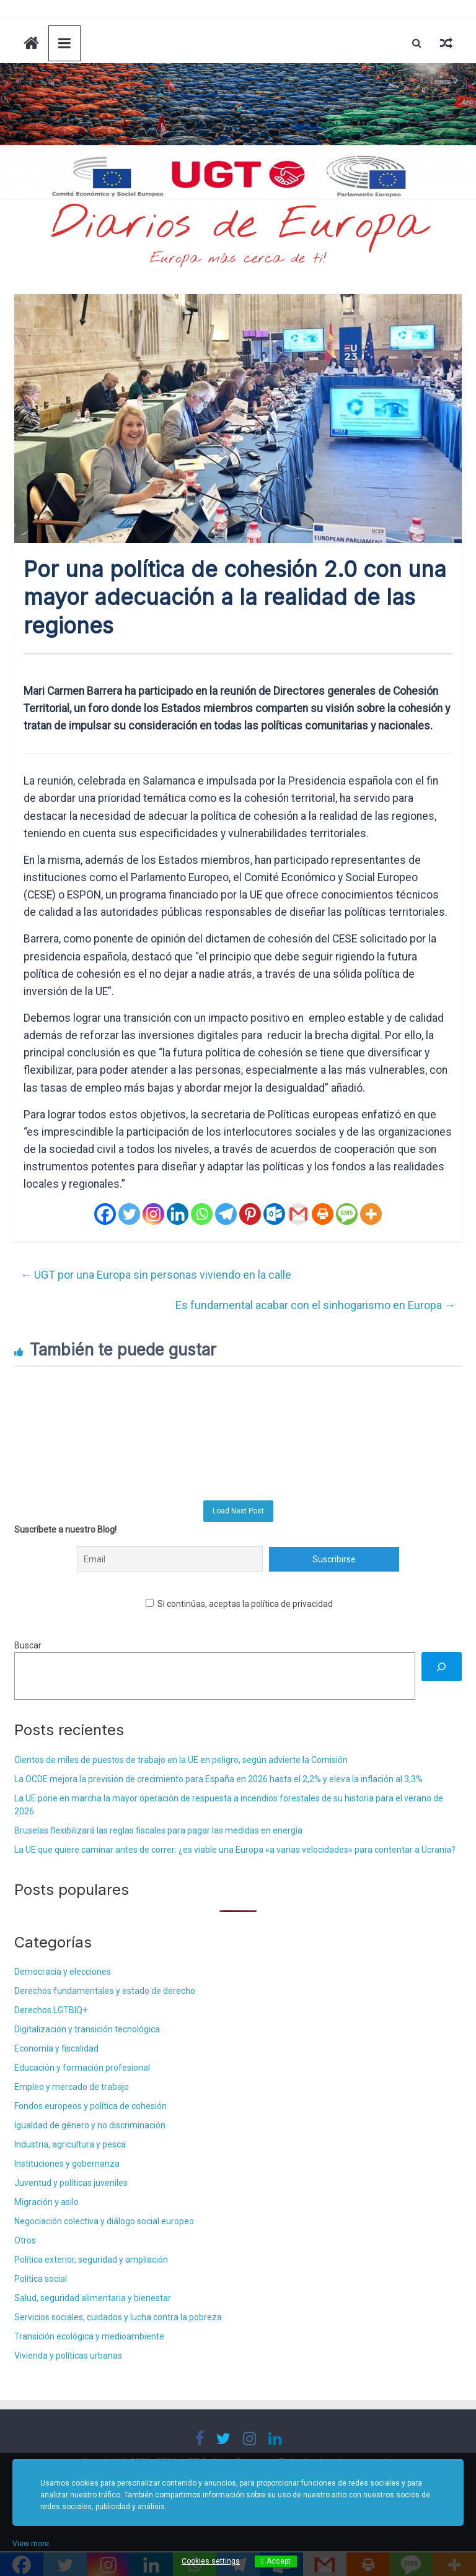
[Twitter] (129, 1214)
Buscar (28, 1645)
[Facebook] (105, 1214)
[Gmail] (298, 1214)
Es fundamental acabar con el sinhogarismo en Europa (315, 1305)
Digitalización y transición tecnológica (87, 2029)
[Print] (322, 1214)
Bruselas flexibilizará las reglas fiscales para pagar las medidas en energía (158, 1830)
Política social (40, 2279)
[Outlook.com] (274, 1214)
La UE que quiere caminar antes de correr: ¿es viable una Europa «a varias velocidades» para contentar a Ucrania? (235, 1850)
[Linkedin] (177, 1214)
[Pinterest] (250, 1214)
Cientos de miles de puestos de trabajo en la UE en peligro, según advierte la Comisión (181, 1760)
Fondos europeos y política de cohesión (90, 2106)
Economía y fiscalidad (56, 2048)
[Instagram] (153, 1214)
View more (30, 2543)
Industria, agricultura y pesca (70, 2144)
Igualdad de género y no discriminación (89, 2125)
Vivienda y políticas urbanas (68, 2356)
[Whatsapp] (202, 1214)
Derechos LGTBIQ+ (50, 2010)
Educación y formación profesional (82, 2068)
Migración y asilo (46, 2202)
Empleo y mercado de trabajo (71, 2087)
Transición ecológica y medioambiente (89, 2336)
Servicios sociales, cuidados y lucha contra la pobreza (118, 2317)
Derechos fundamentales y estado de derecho (104, 1991)
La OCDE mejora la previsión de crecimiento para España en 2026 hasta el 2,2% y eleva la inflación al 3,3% (218, 1779)
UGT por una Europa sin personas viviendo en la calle (155, 1274)
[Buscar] (441, 1666)
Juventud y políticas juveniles (71, 2183)
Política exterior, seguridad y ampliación (91, 2260)
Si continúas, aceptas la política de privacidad (239, 1604)
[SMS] (347, 1214)
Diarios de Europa (238, 225)
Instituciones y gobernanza (67, 2164)
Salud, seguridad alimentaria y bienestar (92, 2298)
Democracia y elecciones (62, 1972)
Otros (25, 2240)
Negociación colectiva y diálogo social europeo (104, 2221)
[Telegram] (226, 1214)
